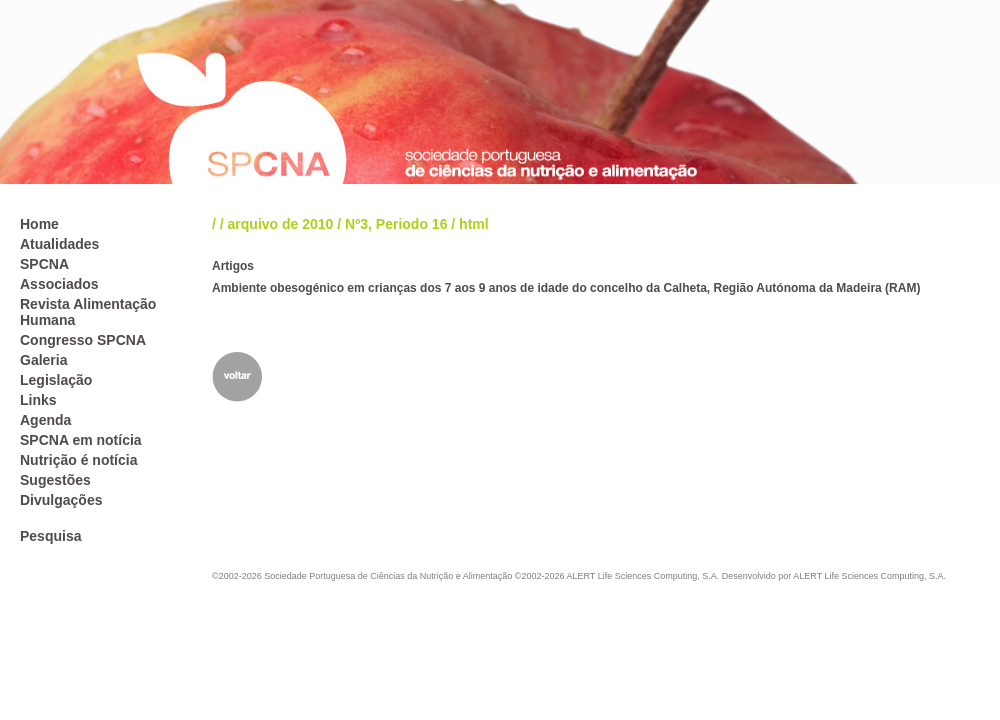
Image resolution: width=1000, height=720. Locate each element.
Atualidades (59, 244)
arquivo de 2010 (281, 224)
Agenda (45, 420)
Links (38, 400)
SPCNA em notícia (81, 440)
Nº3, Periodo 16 (396, 224)
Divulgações (61, 500)
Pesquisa (50, 536)
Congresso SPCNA (83, 340)
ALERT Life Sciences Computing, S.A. (869, 576)
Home (39, 224)
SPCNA (44, 264)
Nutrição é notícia (78, 460)
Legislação (56, 380)
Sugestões (55, 480)
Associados (59, 284)
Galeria (43, 360)
